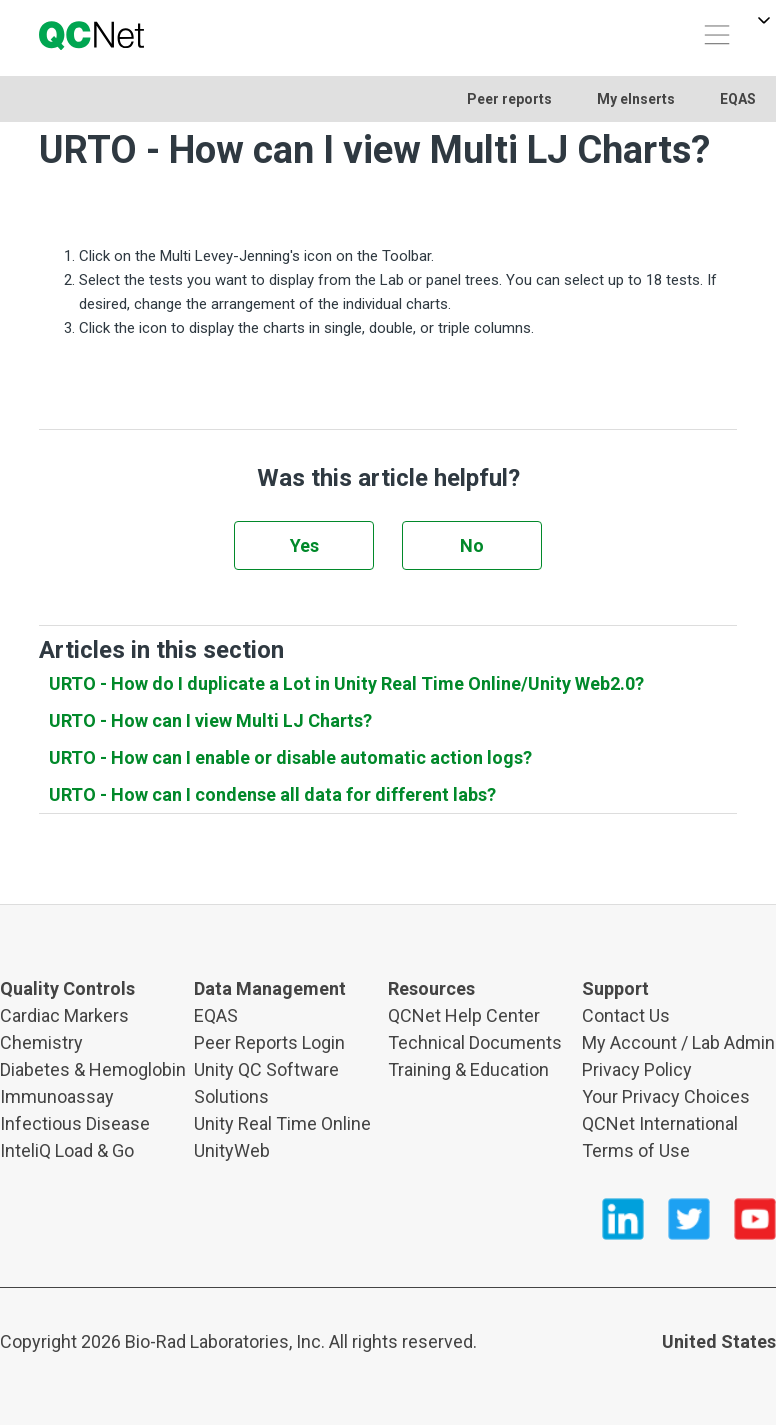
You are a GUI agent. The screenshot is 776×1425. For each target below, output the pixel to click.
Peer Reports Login (269, 1042)
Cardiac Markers (64, 1015)
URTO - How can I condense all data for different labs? (272, 794)
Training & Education (468, 1069)
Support (615, 988)
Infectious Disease (75, 1123)
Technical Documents (475, 1042)
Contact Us (626, 1015)
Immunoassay (57, 1096)
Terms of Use (636, 1150)
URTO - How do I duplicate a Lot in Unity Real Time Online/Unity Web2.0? (346, 683)
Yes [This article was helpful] (304, 545)
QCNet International (660, 1123)
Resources (431, 988)
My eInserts (636, 99)
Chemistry (41, 1042)
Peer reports (509, 99)
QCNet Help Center (464, 1015)
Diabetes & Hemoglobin (93, 1069)
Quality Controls (67, 988)
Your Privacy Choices (666, 1096)
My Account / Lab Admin (678, 1042)
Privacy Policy (637, 1069)
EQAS (738, 99)
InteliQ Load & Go (67, 1150)
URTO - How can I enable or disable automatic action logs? (290, 757)
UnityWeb (232, 1150)
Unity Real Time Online (282, 1123)
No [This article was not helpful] (472, 545)
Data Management (270, 988)
